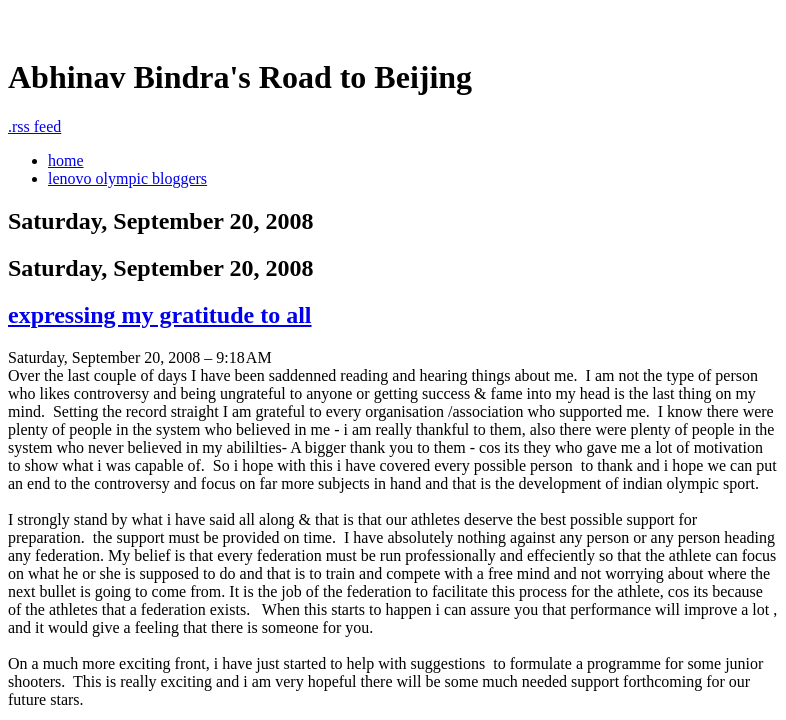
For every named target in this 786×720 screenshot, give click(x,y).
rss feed (34, 126)
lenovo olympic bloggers (127, 178)
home (66, 160)
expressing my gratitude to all (160, 315)
